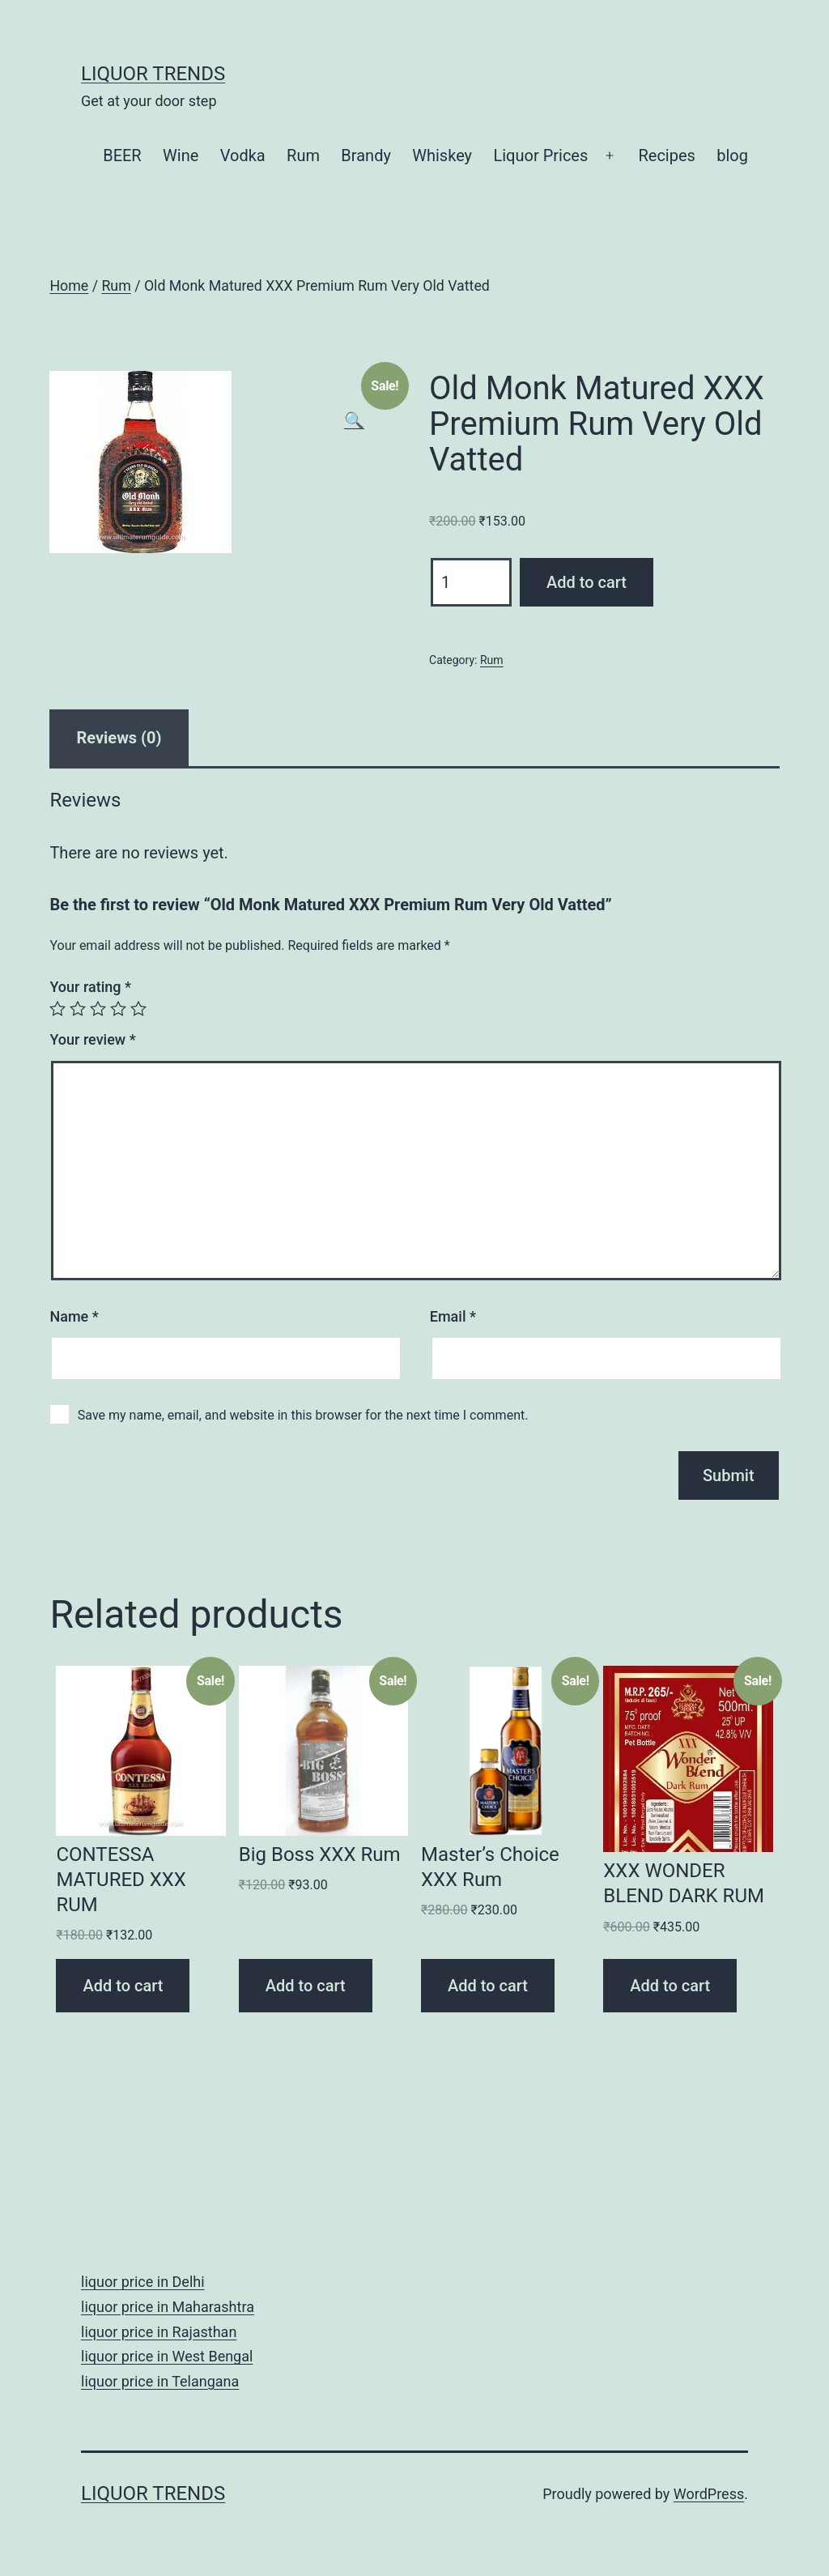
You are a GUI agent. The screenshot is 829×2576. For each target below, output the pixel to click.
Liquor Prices (540, 155)
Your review (92, 1039)
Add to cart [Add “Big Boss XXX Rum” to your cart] (306, 1985)
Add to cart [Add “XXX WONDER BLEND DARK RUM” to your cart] (670, 1985)
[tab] (118, 737)
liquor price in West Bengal (167, 2356)
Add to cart (586, 582)
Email (453, 1316)
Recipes (666, 155)
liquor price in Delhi (143, 2281)
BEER (122, 155)
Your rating (90, 986)
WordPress (709, 2493)
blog (732, 155)
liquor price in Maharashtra (167, 2306)
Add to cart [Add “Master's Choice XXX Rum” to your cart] (488, 1985)
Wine (180, 155)
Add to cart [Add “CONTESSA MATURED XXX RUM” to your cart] (123, 1985)
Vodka (243, 155)
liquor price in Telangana (160, 2381)
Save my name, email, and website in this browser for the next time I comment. (303, 1415)
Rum (303, 155)
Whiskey (442, 155)
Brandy (366, 155)
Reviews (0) (118, 737)
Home (68, 286)
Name (73, 1316)
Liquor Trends (153, 73)
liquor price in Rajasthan (158, 2331)
